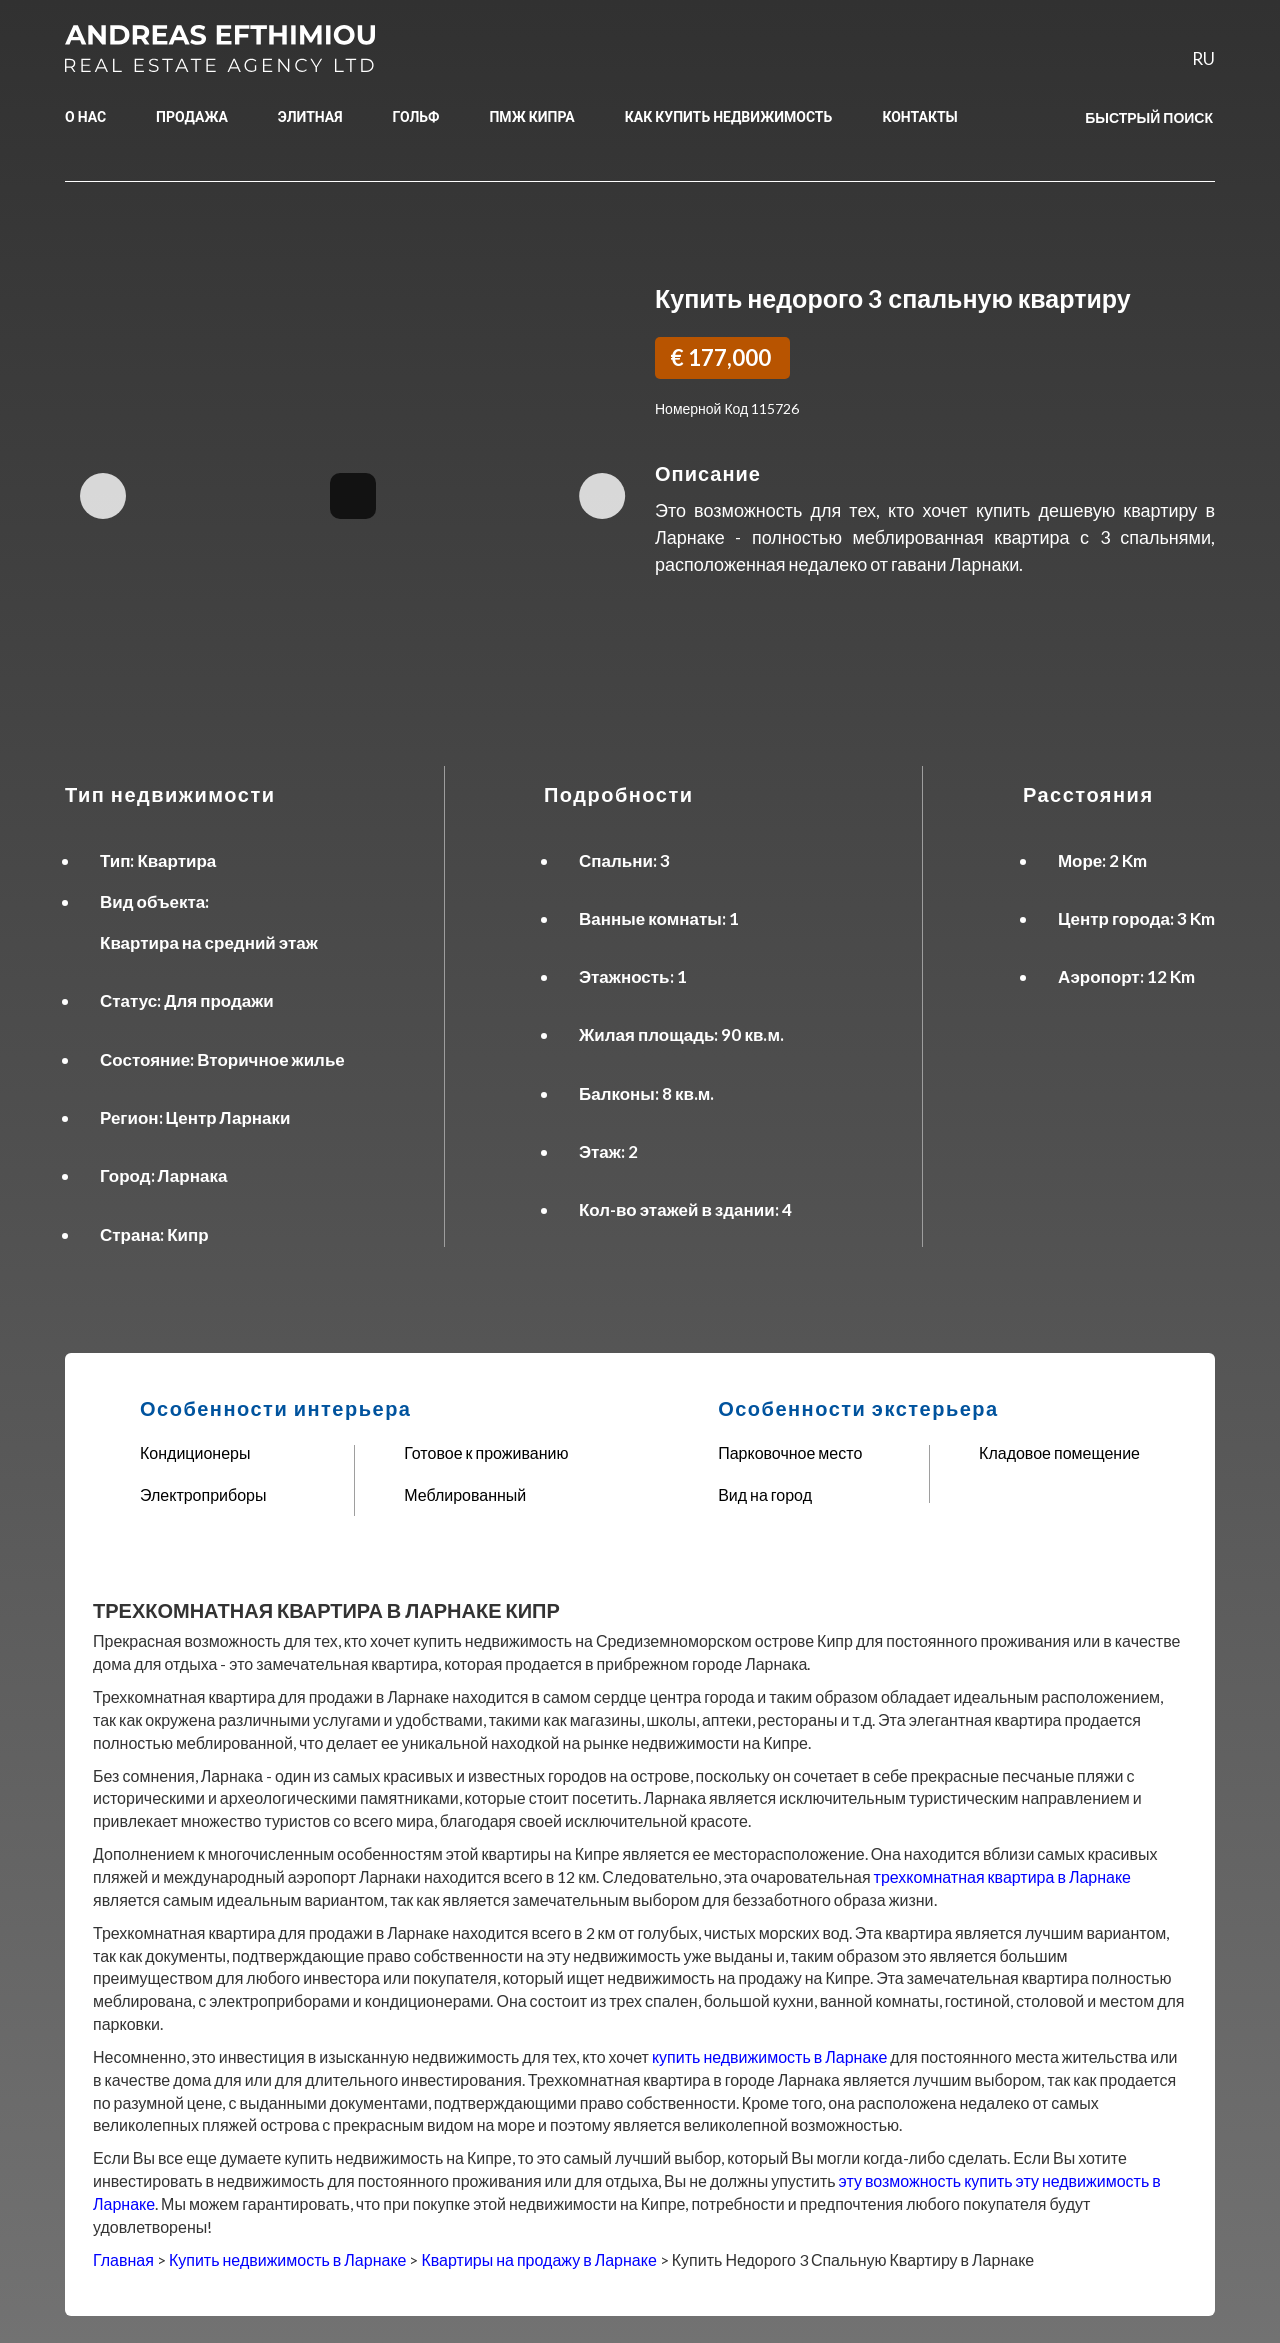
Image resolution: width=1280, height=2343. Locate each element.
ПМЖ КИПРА (531, 116)
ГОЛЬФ (416, 116)
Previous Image (106, 495)
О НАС (85, 116)
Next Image (598, 495)
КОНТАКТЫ (919, 116)
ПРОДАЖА (192, 116)
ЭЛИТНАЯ (310, 116)
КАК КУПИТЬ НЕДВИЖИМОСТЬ (729, 116)
